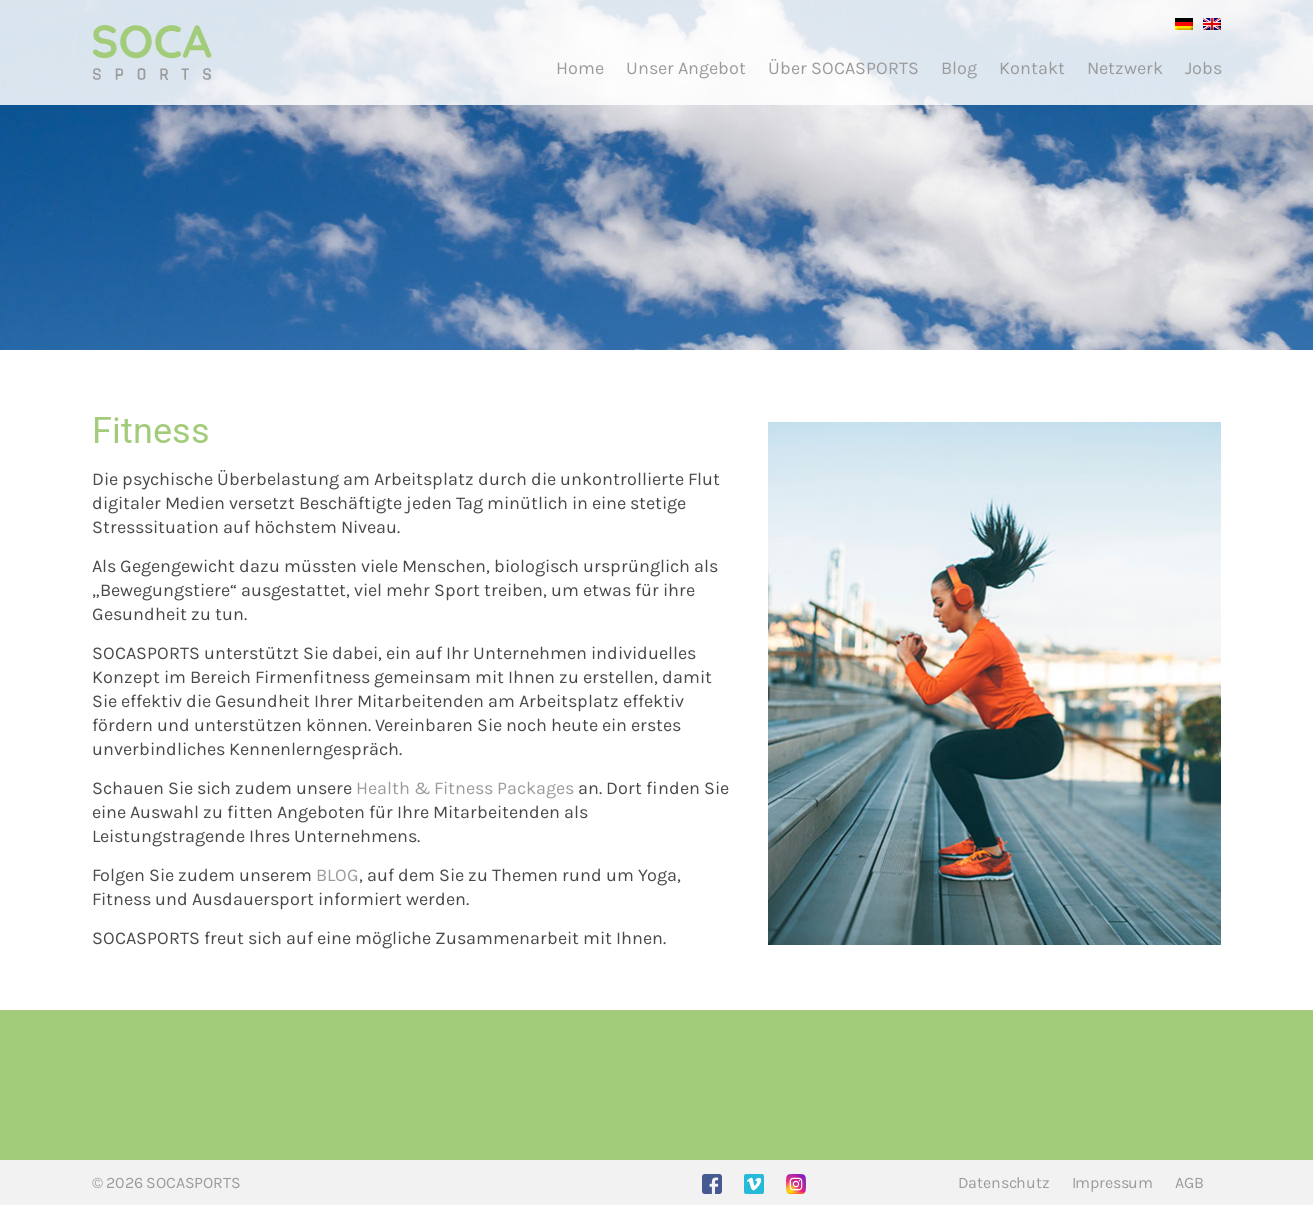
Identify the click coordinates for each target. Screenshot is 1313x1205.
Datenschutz (1004, 1182)
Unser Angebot (686, 68)
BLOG (337, 875)
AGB (1189, 1182)
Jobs (1203, 68)
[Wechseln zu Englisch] (1207, 22)
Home (580, 68)
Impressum (1112, 1182)
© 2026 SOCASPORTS (166, 1182)
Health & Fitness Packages (465, 788)
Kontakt (1032, 68)
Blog (959, 68)
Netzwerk (1125, 68)
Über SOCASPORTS (843, 68)
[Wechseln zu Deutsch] (1179, 22)
